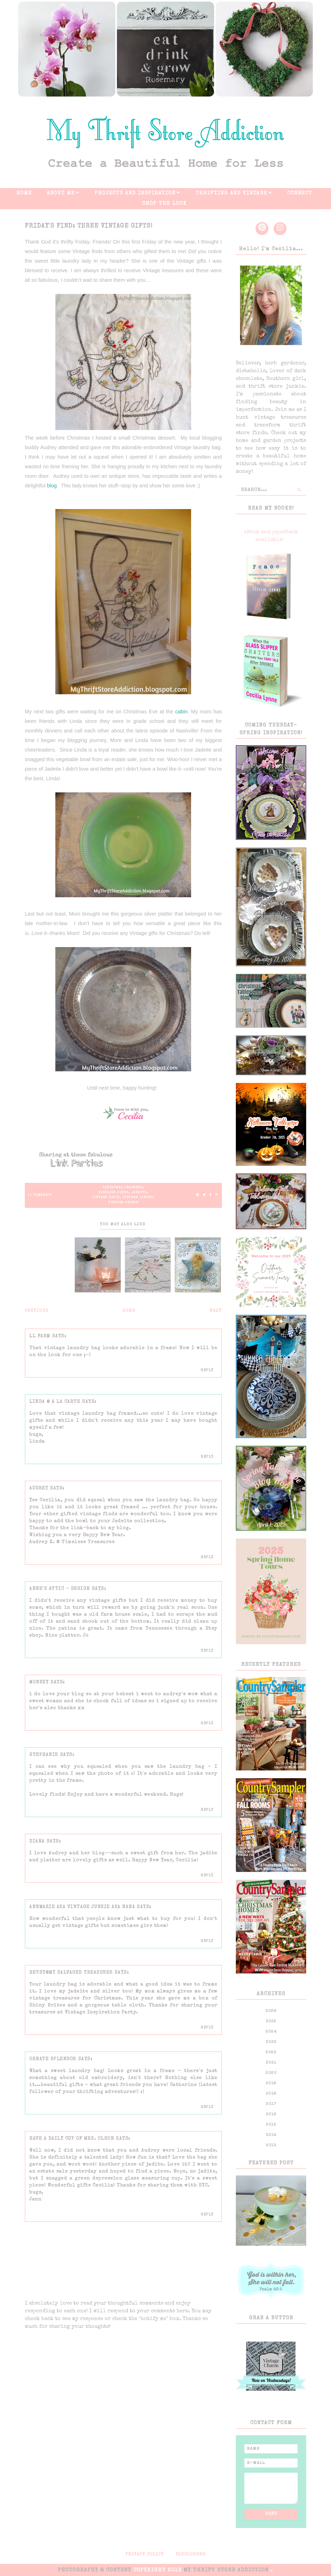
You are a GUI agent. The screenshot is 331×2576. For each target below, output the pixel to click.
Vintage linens (138, 1197)
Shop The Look (164, 203)
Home (24, 193)
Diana (37, 1841)
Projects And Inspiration (135, 193)
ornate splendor (52, 2059)
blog (52, 485)
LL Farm (39, 1336)
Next (216, 1311)
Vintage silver (123, 1202)
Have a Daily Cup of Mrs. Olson (71, 2138)
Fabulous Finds (113, 1192)
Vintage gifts (106, 1197)
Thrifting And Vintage (231, 193)
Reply (207, 1370)
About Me (61, 193)
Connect (299, 193)
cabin (181, 711)
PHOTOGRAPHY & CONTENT (94, 2570)
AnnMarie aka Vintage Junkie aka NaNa (82, 1907)
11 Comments (39, 1195)
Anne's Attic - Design (59, 1589)
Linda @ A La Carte (54, 1402)
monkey (39, 1682)
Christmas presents (122, 1187)
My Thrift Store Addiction (227, 2570)
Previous (37, 1311)
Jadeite (139, 1192)
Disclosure (191, 2554)
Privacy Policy (145, 2554)
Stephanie (43, 1755)
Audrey (38, 1488)
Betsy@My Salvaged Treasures (71, 1972)
